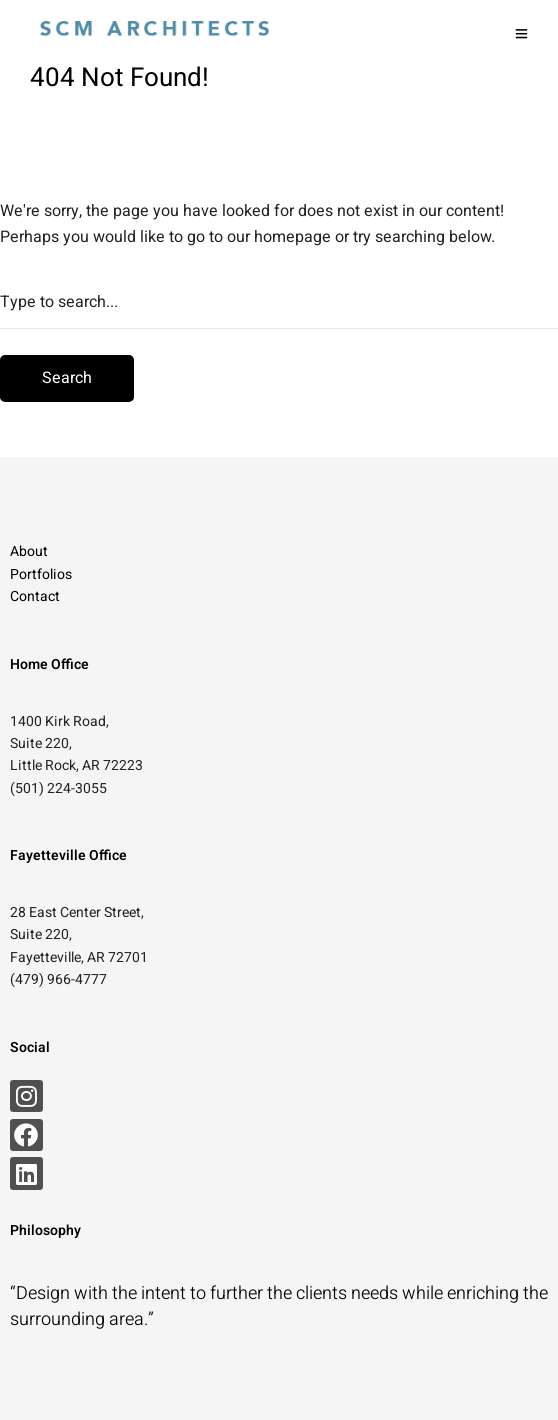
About (29, 551)
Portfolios (41, 574)
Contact (35, 596)
